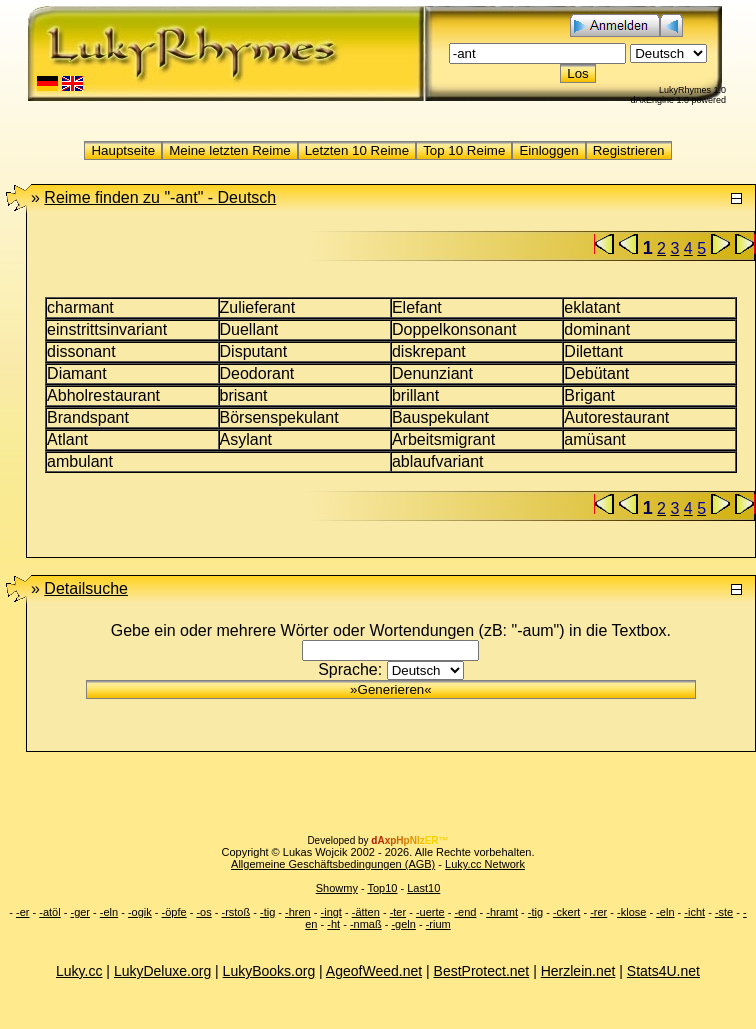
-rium (438, 924)
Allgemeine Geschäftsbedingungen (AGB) (333, 864)
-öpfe (174, 912)
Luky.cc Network (485, 864)
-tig (267, 912)
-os (203, 912)
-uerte (430, 912)
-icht (694, 912)
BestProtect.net (482, 971)
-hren (298, 912)
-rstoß (235, 912)
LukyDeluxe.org (162, 971)
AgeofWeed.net (374, 971)
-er (22, 912)
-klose (631, 912)
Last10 (423, 888)
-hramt (502, 912)
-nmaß (366, 924)
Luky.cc (79, 971)
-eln (109, 912)
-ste (724, 912)
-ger (80, 912)
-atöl (49, 912)
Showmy (337, 888)
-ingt (331, 912)
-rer (598, 912)
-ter (398, 912)
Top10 (382, 888)
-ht (333, 924)
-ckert (567, 912)
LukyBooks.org (269, 971)
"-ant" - (160, 197)
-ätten (366, 912)
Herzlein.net (578, 971)
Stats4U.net (663, 971)
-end (465, 912)
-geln (403, 924)
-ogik (140, 912)
